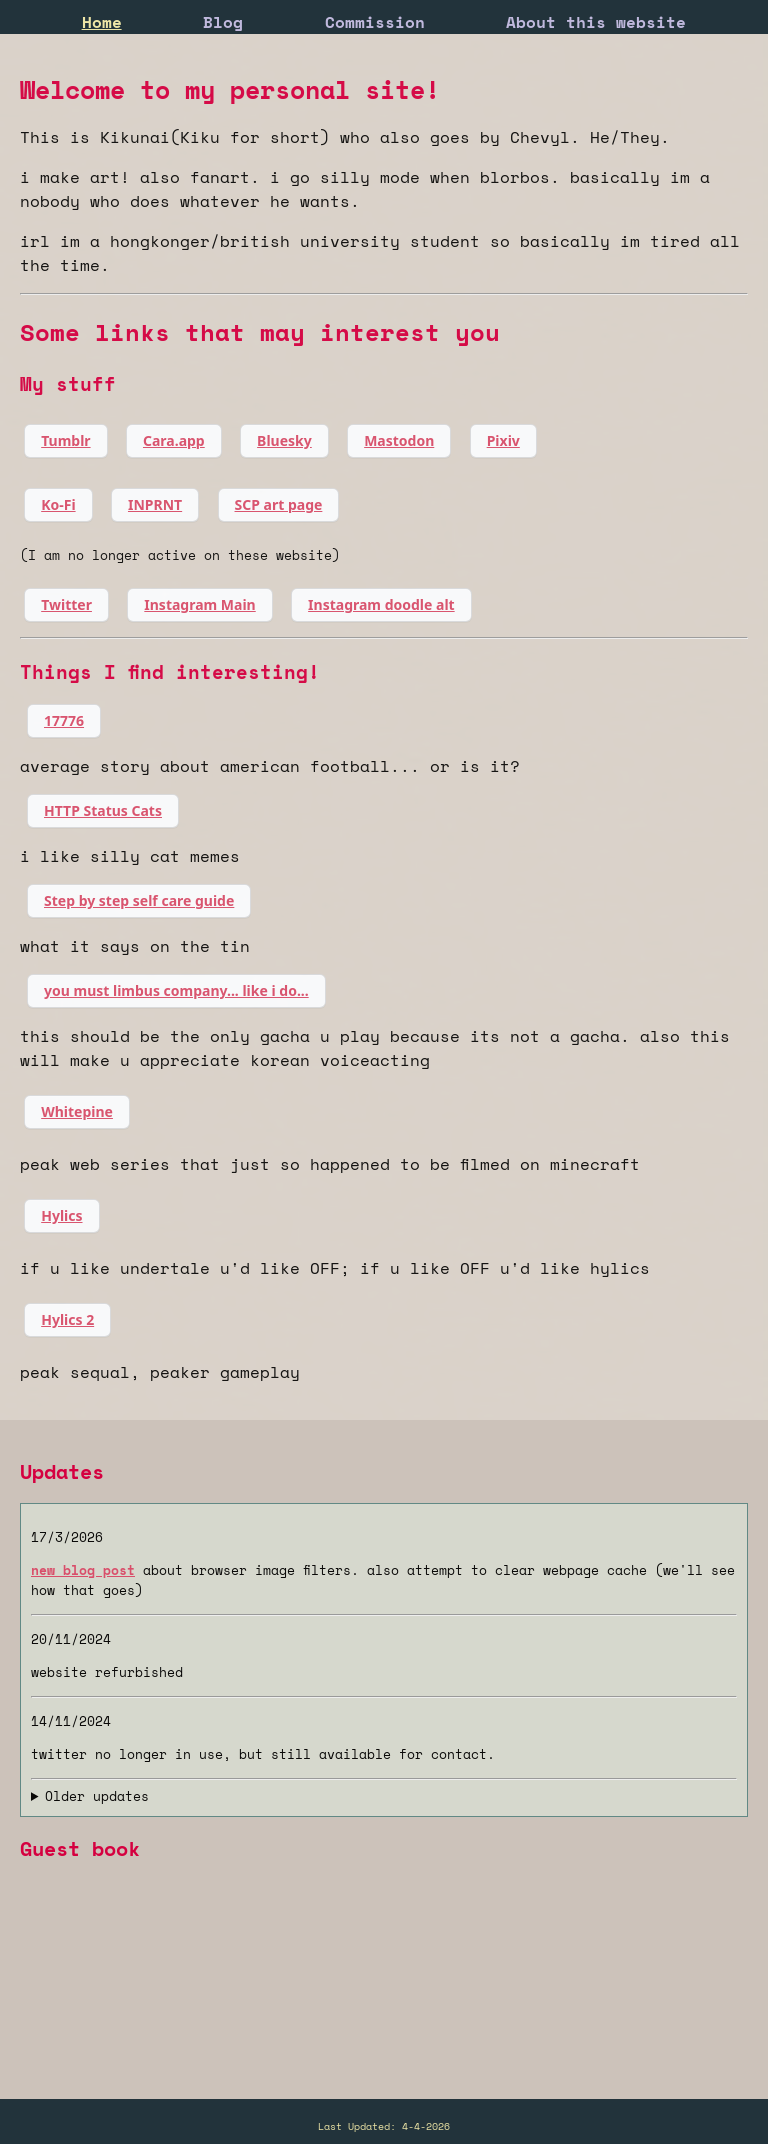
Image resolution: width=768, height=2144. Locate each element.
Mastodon (399, 440)
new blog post (83, 1570)
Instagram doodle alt (381, 604)
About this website (596, 22)
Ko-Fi (58, 504)
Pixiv (503, 440)
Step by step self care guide (139, 900)
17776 (64, 720)
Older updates (97, 1796)
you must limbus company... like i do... (176, 990)
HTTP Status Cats (103, 810)
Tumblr (65, 440)
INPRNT (155, 504)
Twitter (66, 604)
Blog (223, 22)
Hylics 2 (67, 1319)
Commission (375, 22)
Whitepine (77, 1111)
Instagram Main (199, 604)
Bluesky (284, 440)
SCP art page (279, 504)
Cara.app (174, 440)
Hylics (61, 1215)
